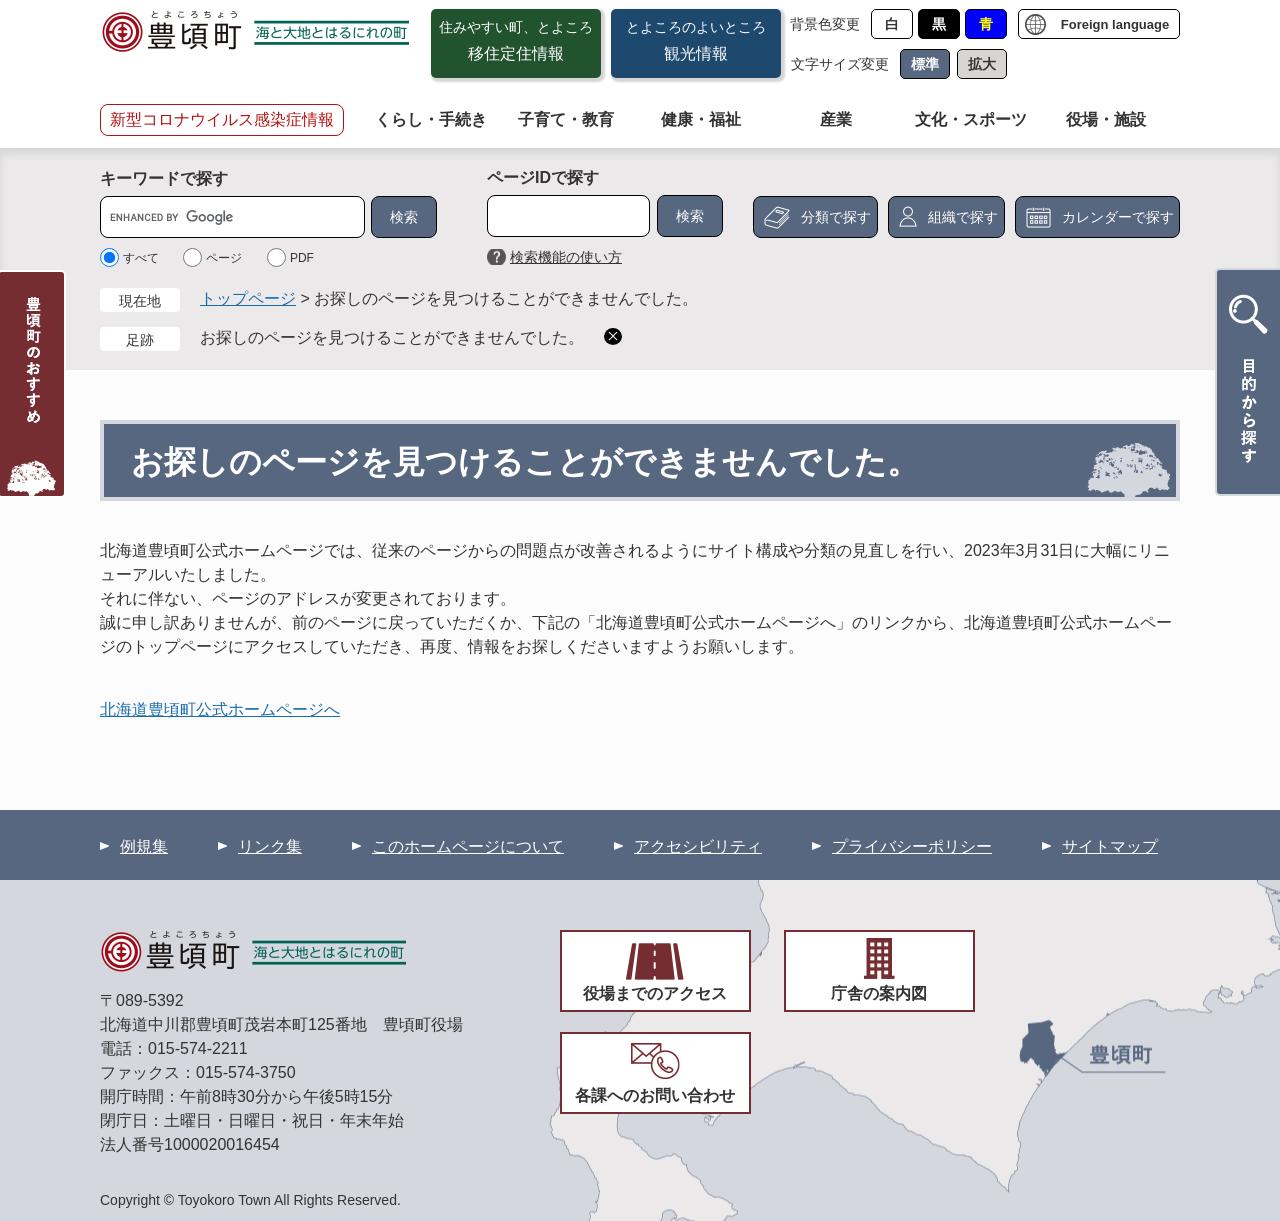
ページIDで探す (543, 177)
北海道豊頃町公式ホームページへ (220, 709)
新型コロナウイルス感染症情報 (222, 119)
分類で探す (836, 217)
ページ (224, 258)
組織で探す (963, 217)
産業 (836, 119)
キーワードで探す (164, 178)
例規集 (144, 846)
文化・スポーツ (971, 119)
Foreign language (1115, 24)
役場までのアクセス (655, 993)
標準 (925, 64)
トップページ (248, 298)
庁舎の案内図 (879, 993)
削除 (613, 336)
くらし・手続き (431, 119)
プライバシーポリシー (912, 846)
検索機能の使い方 (566, 257)
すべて (141, 258)
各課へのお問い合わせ (655, 1095)
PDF (302, 258)
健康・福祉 (701, 119)
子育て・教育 (566, 119)
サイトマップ (1110, 846)
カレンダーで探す (1118, 217)
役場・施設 (1106, 119)
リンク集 (270, 846)
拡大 (982, 64)
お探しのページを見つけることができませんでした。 (392, 337)
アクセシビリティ (698, 846)
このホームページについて (468, 846)
